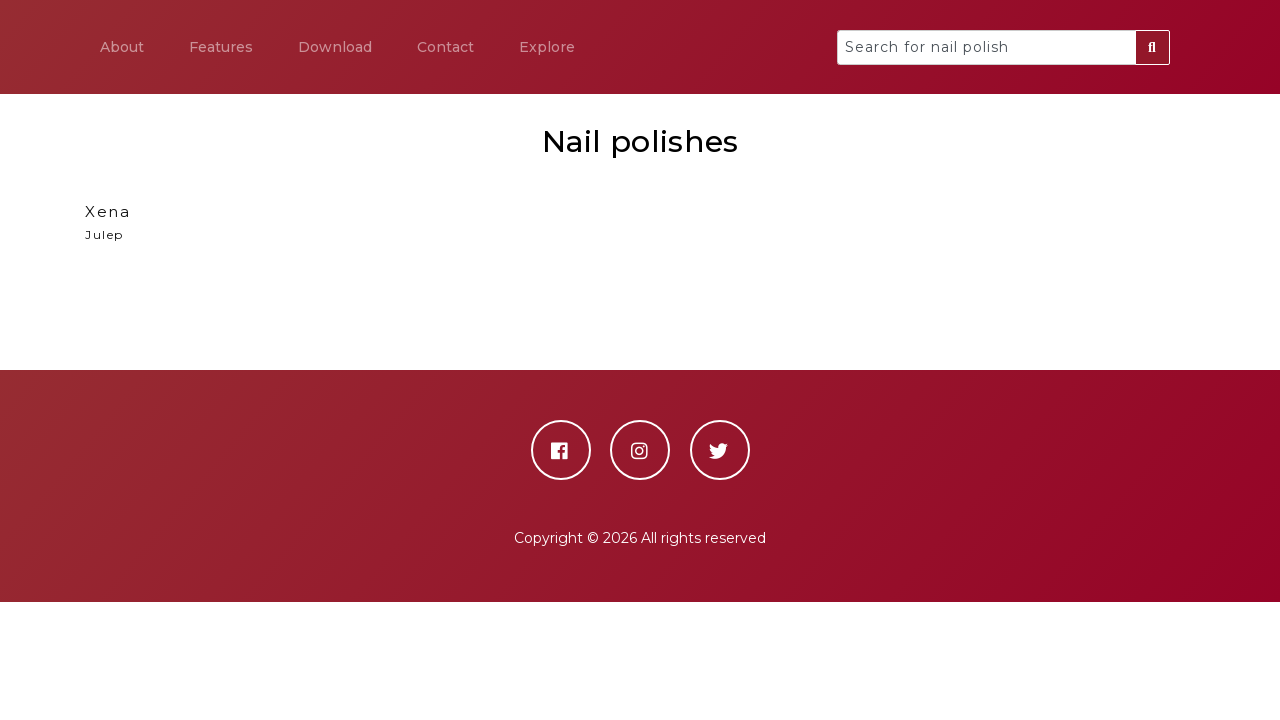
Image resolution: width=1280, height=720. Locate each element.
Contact (445, 47)
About (122, 47)
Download (335, 47)
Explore (547, 47)
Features (221, 47)
